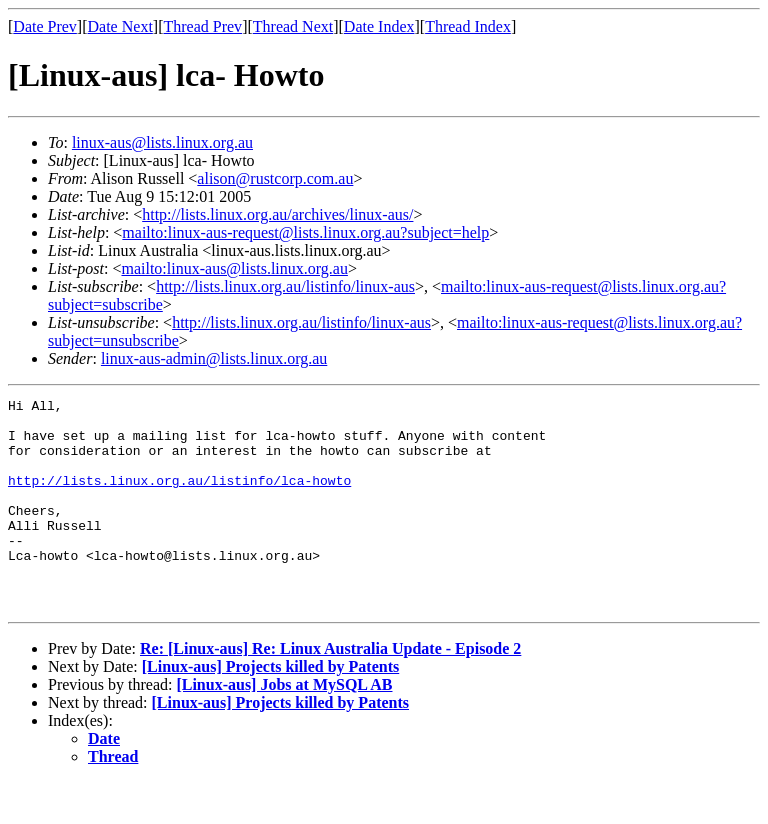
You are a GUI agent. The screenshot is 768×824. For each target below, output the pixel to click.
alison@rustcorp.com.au (275, 178)
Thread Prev (202, 26)
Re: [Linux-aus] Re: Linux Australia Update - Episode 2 (330, 690)
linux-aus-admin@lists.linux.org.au (214, 358)
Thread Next (293, 26)
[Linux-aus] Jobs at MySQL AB (284, 726)
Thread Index (468, 26)
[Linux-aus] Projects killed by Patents (270, 708)
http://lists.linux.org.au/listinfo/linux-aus (285, 286)
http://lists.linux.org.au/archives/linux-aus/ (277, 214)
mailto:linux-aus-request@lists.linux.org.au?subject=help (305, 232)
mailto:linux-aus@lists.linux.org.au (234, 268)
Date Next (120, 26)
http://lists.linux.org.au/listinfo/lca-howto (179, 498)
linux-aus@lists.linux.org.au (162, 142)
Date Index (379, 26)
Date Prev (45, 26)
